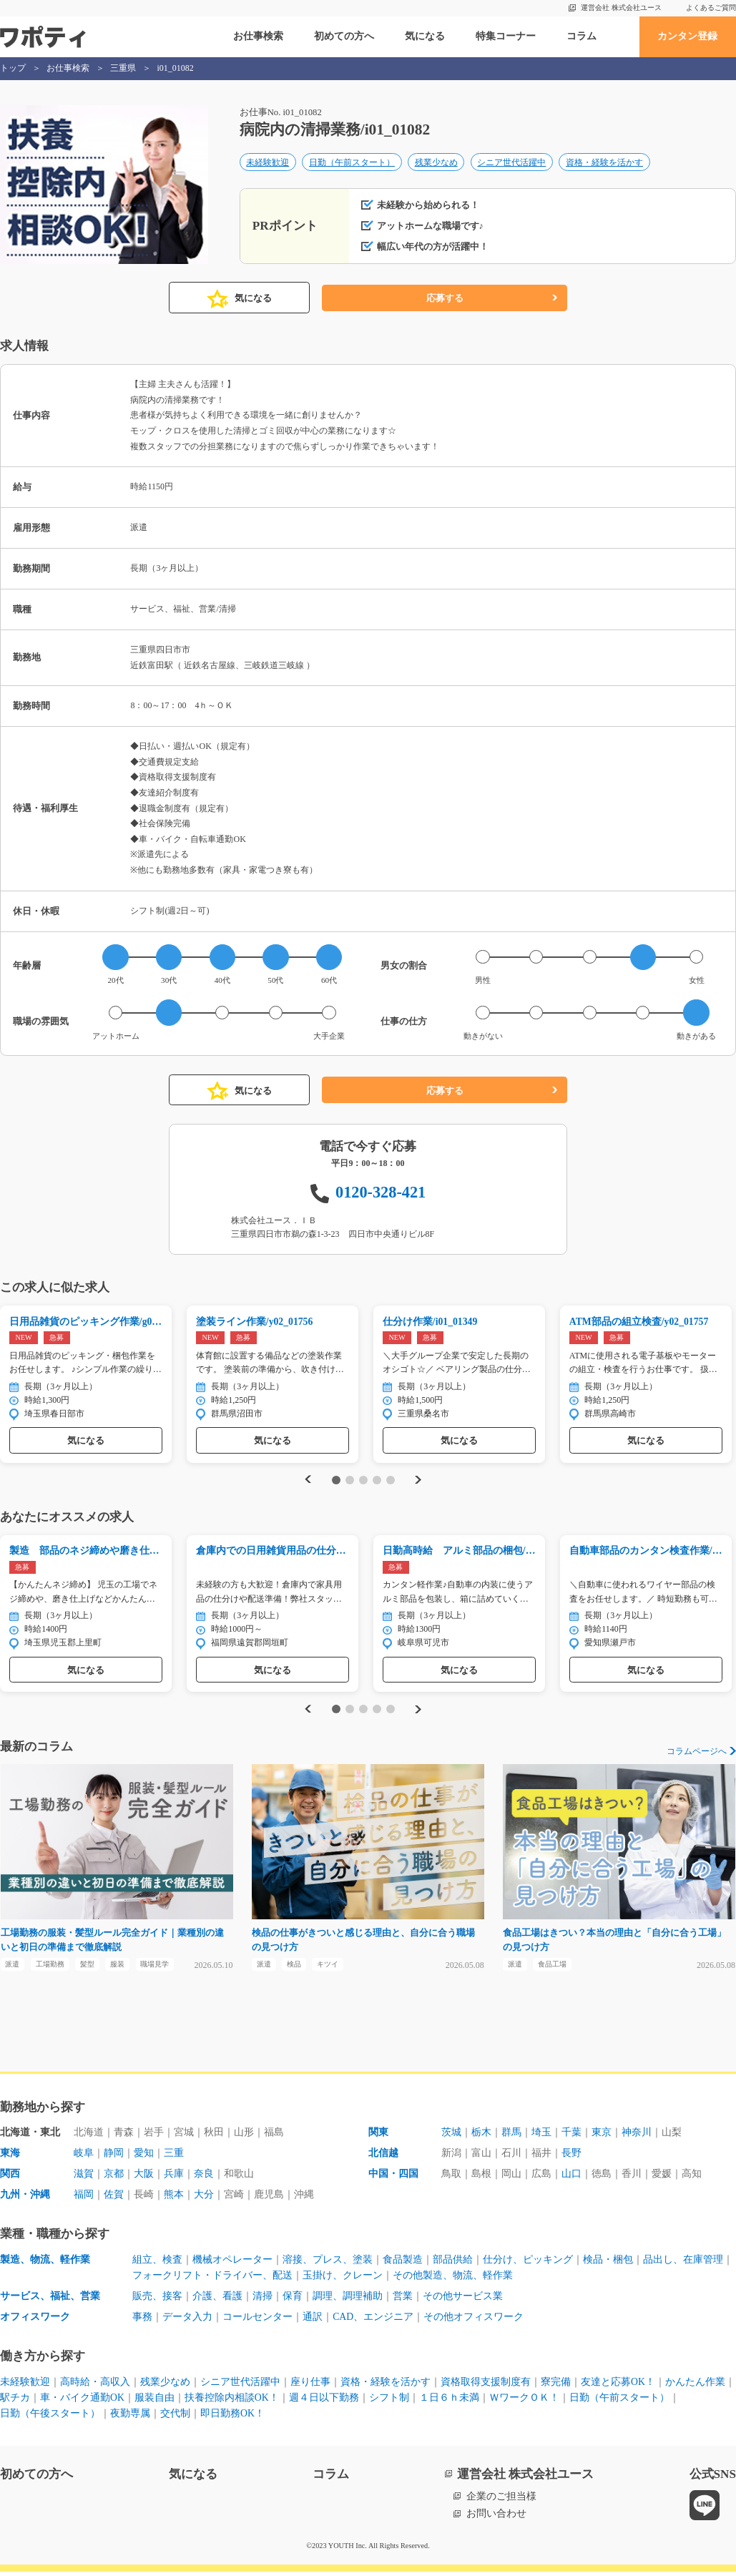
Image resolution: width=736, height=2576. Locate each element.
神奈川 (637, 2137)
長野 (571, 2158)
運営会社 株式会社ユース (621, 7)
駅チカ (15, 2401)
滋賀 (84, 2178)
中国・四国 (393, 2178)
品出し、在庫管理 (683, 2264)
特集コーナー (506, 36)
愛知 (144, 2158)
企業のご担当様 (501, 2500)
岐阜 (84, 2158)
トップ (13, 68)
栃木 (481, 2137)
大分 (204, 2198)
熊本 (174, 2198)
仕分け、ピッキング (528, 2264)
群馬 (511, 2137)
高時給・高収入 (95, 2386)
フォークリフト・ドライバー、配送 (212, 2280)
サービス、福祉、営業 (50, 2300)
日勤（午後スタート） (50, 2417)
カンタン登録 (687, 36)
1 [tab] (336, 1480)
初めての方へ (344, 36)
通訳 (313, 2321)
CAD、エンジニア (373, 2321)
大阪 (144, 2178)
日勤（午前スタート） (352, 163)
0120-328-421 (380, 1192)
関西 (10, 2178)
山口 (571, 2178)
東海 (10, 2158)
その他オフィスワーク (473, 2321)
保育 (293, 2300)
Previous (306, 1481)
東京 (602, 2137)
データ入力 (187, 2321)
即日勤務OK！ (232, 2417)
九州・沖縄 (25, 2198)
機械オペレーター (232, 2264)
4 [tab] (376, 1480)
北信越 (383, 2158)
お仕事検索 (258, 36)
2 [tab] (350, 1480)
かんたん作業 (695, 2386)
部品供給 (453, 2264)
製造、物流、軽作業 (45, 2264)
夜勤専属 (130, 2417)
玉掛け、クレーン (343, 2280)
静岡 (114, 2158)
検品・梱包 (608, 2264)
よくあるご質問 (711, 7)
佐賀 (114, 2198)
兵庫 (174, 2178)
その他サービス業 (463, 2300)
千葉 (571, 2137)
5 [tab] (390, 1480)
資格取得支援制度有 (486, 2386)
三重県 (123, 68)
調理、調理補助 (348, 2300)
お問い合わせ (496, 2518)
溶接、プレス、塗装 (328, 2264)
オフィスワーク (35, 2321)
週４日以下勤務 (324, 2401)
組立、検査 (157, 2264)
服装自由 (154, 2401)
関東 (378, 2137)
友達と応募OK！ (618, 2386)
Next (420, 1481)
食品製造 (403, 2264)
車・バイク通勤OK (82, 2401)
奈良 (204, 2178)
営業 (403, 2300)
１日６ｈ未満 (449, 2401)
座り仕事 (310, 2386)
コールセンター (257, 2321)
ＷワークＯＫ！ (524, 2401)
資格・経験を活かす (604, 163)
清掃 (262, 2300)
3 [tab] (362, 1480)
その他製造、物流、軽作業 (453, 2280)
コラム (581, 36)
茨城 (451, 2137)
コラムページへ (697, 1753)
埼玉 (541, 2137)
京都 (114, 2178)
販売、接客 (157, 2300)
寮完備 (556, 2386)
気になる (425, 36)
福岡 (84, 2198)
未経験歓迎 (267, 163)
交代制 (175, 2417)
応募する (445, 298)
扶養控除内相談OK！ (232, 2401)
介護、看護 (217, 2300)
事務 (142, 2321)
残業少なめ (436, 163)
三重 (174, 2158)
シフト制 (389, 2401)
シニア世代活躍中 (511, 163)
